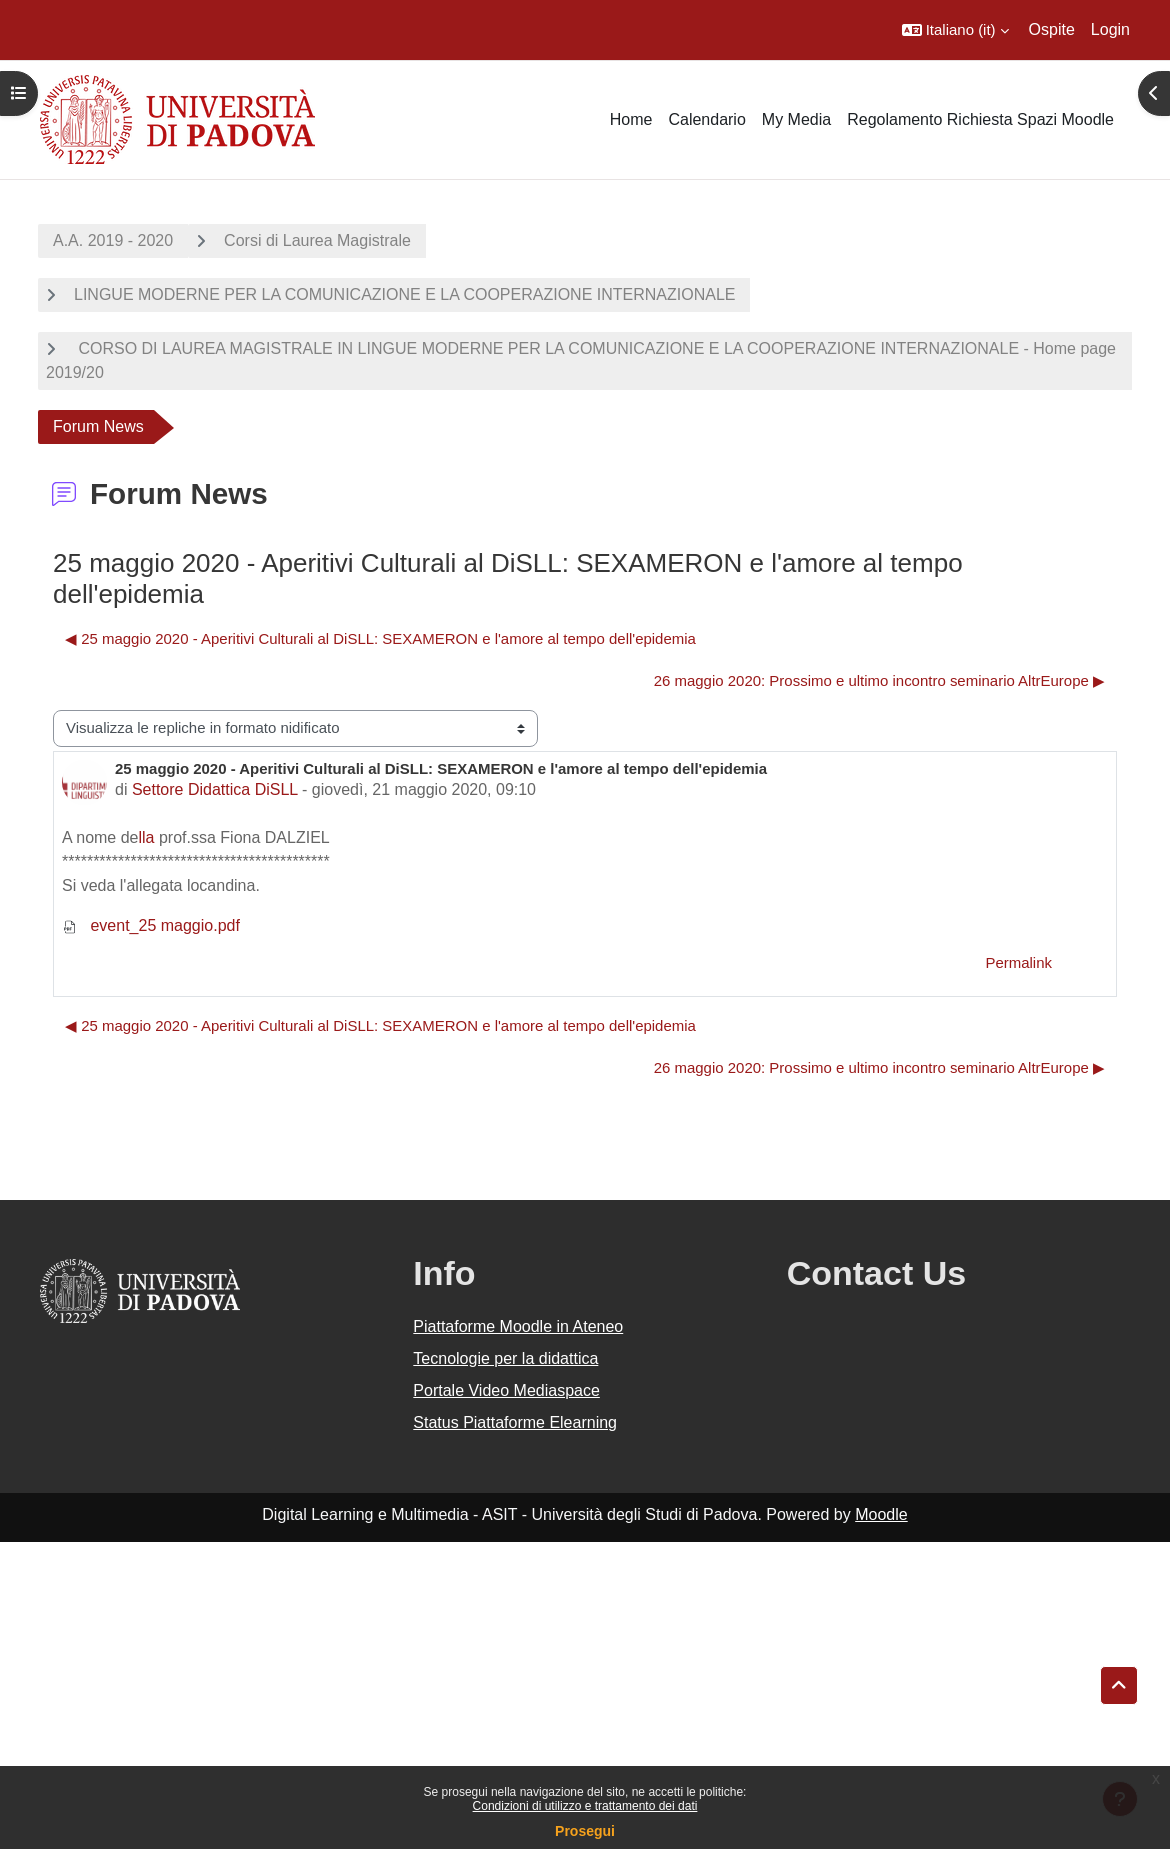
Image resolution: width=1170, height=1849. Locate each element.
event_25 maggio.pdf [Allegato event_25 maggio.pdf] (151, 925)
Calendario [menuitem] (706, 119)
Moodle (881, 1514)
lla (147, 837)
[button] (955, 30)
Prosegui (585, 1831)
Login (1110, 29)
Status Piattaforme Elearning (515, 1422)
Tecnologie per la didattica (505, 1358)
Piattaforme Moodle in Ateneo (518, 1326)
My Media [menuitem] (796, 119)
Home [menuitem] (631, 119)
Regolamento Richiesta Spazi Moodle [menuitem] (980, 119)
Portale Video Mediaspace (506, 1390)
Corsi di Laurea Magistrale (317, 240)
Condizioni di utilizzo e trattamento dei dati (585, 1806)
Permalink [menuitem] (1018, 962)
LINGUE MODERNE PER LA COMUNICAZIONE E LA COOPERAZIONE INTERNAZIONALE (404, 294)
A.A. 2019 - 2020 (113, 240)
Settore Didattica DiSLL (215, 789)
